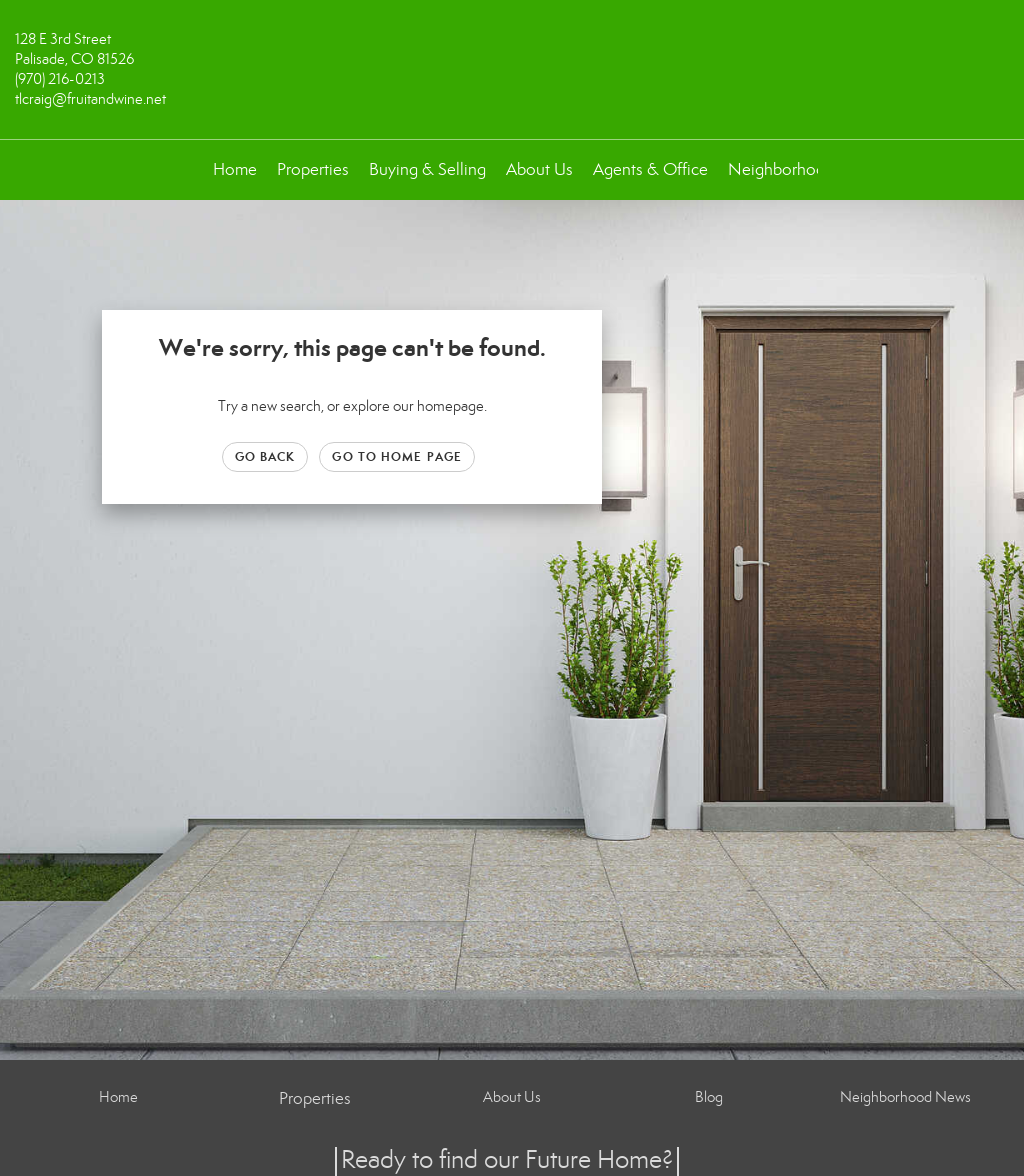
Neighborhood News (804, 169)
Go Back (265, 456)
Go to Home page (397, 456)
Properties (313, 169)
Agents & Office (650, 169)
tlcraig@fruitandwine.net (90, 99)
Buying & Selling (427, 169)
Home (235, 169)
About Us (539, 169)
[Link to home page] (511, 54)
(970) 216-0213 (60, 79)
